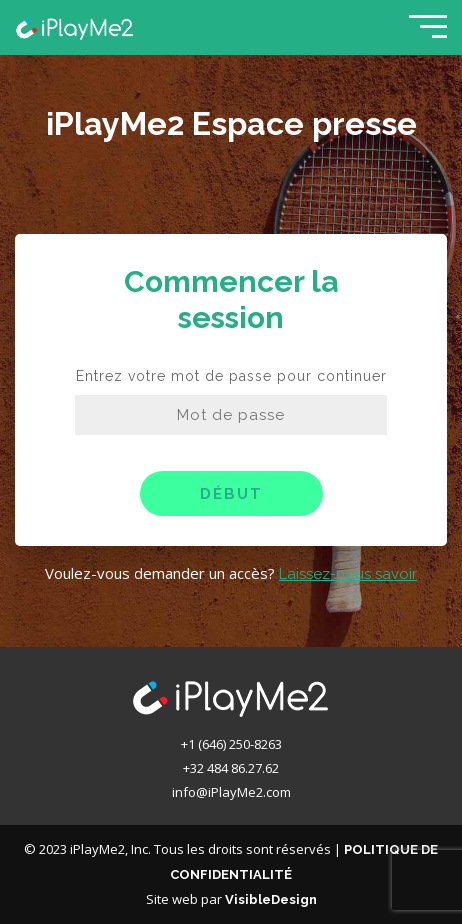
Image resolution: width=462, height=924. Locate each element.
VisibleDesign (271, 899)
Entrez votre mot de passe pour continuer (231, 376)
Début (231, 494)
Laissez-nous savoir (348, 574)
